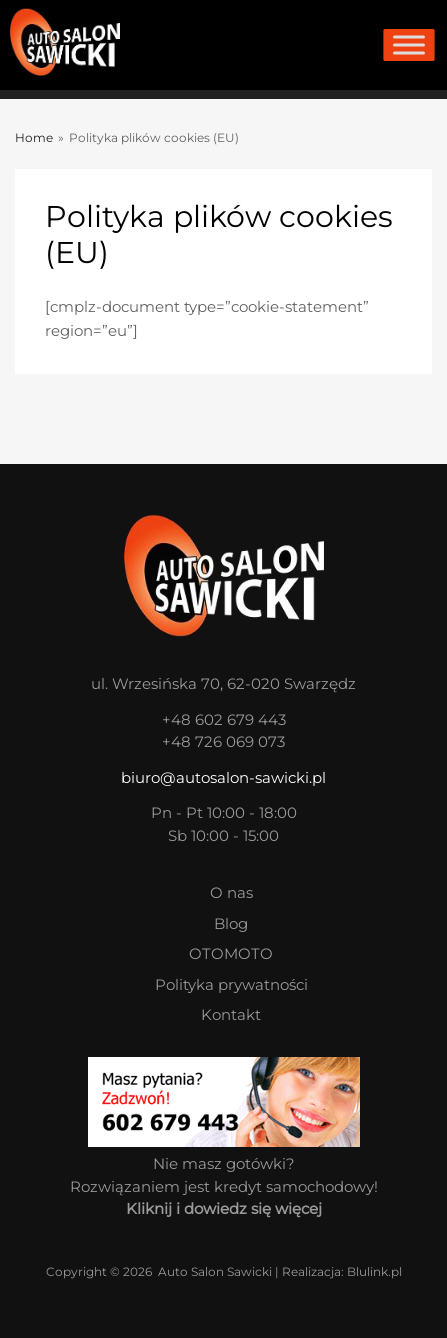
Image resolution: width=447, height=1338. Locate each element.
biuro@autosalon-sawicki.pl (223, 777)
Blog (231, 923)
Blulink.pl (374, 1271)
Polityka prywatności (231, 984)
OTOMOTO (231, 953)
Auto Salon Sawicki (215, 1271)
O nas (231, 892)
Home (34, 137)
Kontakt (231, 1014)
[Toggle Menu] (408, 45)
